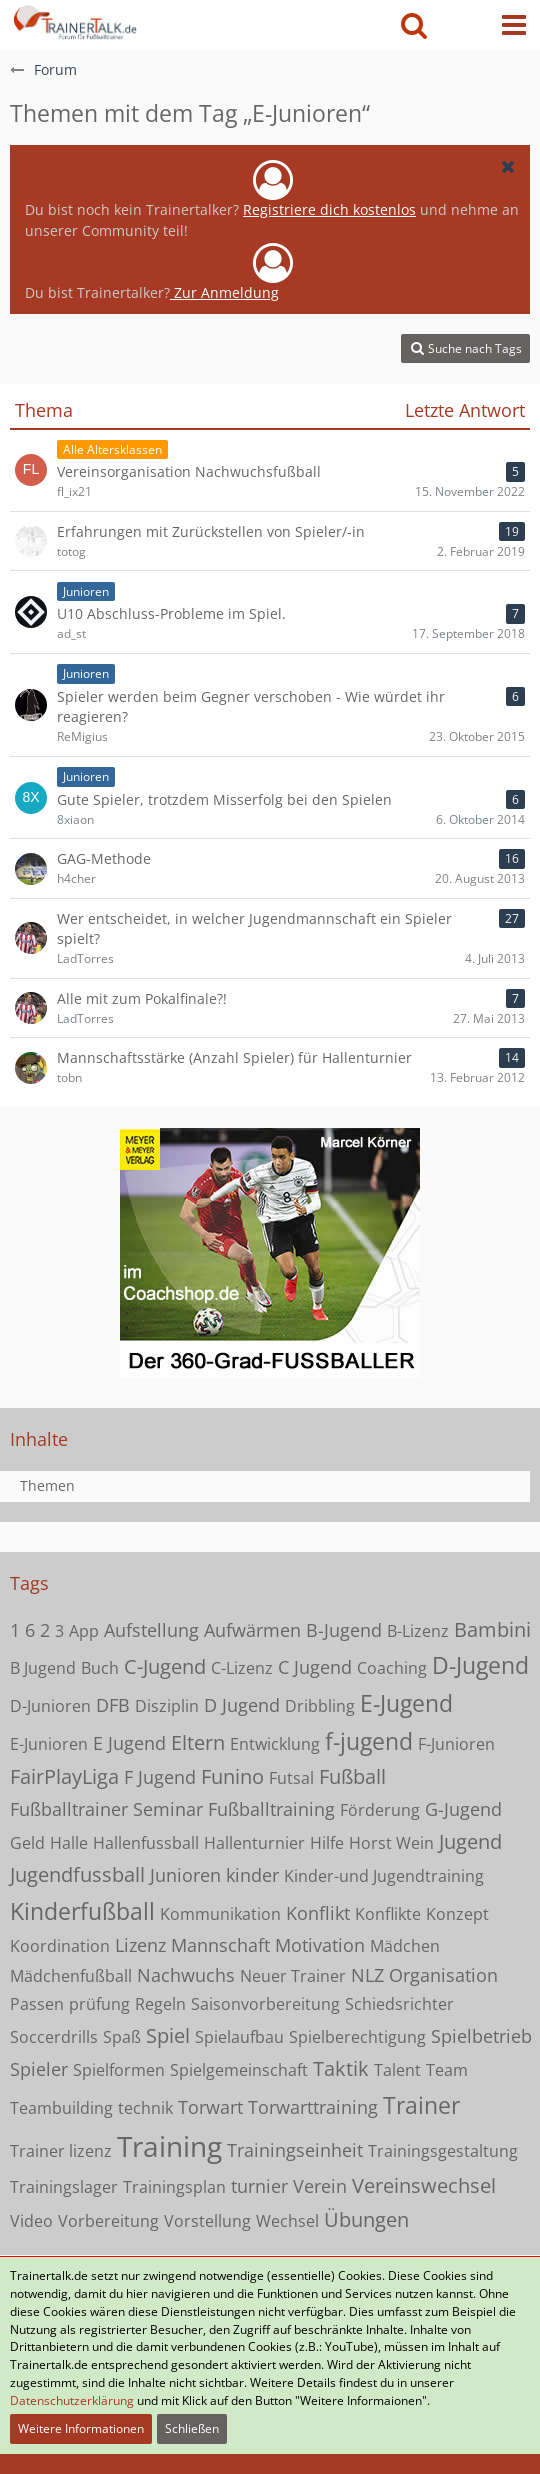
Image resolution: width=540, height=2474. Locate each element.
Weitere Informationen (81, 2428)
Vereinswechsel (424, 2185)
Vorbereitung (108, 2221)
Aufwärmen (252, 1630)
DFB (113, 1705)
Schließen (192, 2428)
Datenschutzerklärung (72, 2400)
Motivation (320, 1945)
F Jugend (160, 1777)
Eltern (198, 1742)
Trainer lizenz (61, 2151)
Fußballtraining (271, 1809)
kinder (252, 1875)
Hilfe (327, 1843)
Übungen (366, 2219)
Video (31, 2221)
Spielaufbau (239, 2037)
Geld (27, 1843)
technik (145, 2108)
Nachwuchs (186, 1975)
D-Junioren (50, 1706)
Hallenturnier (254, 1843)
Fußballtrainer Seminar (106, 1809)
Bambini (492, 1629)
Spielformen (119, 2070)
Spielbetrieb (481, 2036)
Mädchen (405, 1946)
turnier (259, 2186)
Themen (47, 1485)
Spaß (122, 2037)
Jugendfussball (77, 1874)
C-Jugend (165, 1666)
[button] (514, 25)
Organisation (443, 1975)
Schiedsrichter (399, 2004)
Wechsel (287, 2221)
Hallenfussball (146, 1843)
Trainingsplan (174, 2187)
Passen (37, 2004)
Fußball (352, 1776)
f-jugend (369, 1741)
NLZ (367, 1975)
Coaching (392, 1668)
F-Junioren (456, 1744)
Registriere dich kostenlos (329, 209)
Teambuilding (61, 2108)
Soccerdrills (54, 2037)
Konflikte (388, 1914)
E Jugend (129, 1743)
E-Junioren (49, 1744)
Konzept (457, 1914)
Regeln (160, 2004)
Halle (69, 1843)
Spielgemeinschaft (239, 2070)
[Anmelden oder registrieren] (464, 25)
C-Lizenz (242, 1668)
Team (447, 2070)
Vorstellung (207, 2221)
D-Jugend (480, 1665)
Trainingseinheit (295, 2150)
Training (169, 2146)
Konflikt (318, 1913)
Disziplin (167, 1706)
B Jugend (43, 1668)
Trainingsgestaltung (443, 2151)
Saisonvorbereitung (265, 2004)
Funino (232, 1776)
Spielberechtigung (357, 2037)
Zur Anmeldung (224, 292)
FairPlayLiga (64, 1776)
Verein (320, 2186)
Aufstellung (151, 1630)
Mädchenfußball (71, 1976)
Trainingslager (64, 2187)
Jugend (470, 1841)
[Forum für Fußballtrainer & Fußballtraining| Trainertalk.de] (73, 20)
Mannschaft (220, 1945)
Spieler (39, 2069)
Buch (100, 1668)
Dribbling (320, 1706)
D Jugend (242, 1705)
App (84, 1631)
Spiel (168, 2035)
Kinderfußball (82, 1911)
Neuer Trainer (293, 1976)
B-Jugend (344, 1630)
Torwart (210, 2107)
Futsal (291, 1778)
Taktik (341, 2068)
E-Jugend (406, 1703)
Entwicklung (275, 1744)
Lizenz (140, 1945)
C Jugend (315, 1667)
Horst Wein (391, 1843)
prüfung (99, 2004)
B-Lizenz (418, 1631)
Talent (397, 2070)
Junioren (185, 1875)
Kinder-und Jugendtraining (384, 1876)
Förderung (380, 1810)
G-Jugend (463, 1809)
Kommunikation (220, 1914)
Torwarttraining (313, 2107)
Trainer (421, 2105)
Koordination (60, 1946)
